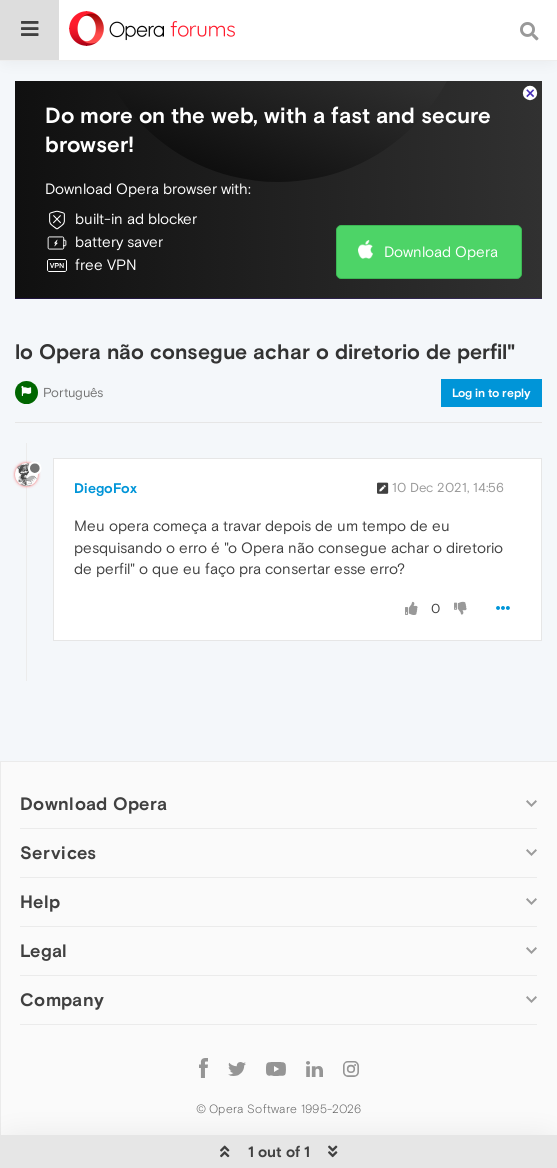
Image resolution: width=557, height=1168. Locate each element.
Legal (44, 950)
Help (40, 901)
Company (62, 999)
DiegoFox (105, 488)
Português (73, 392)
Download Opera (441, 251)
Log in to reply (491, 393)
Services (58, 852)
